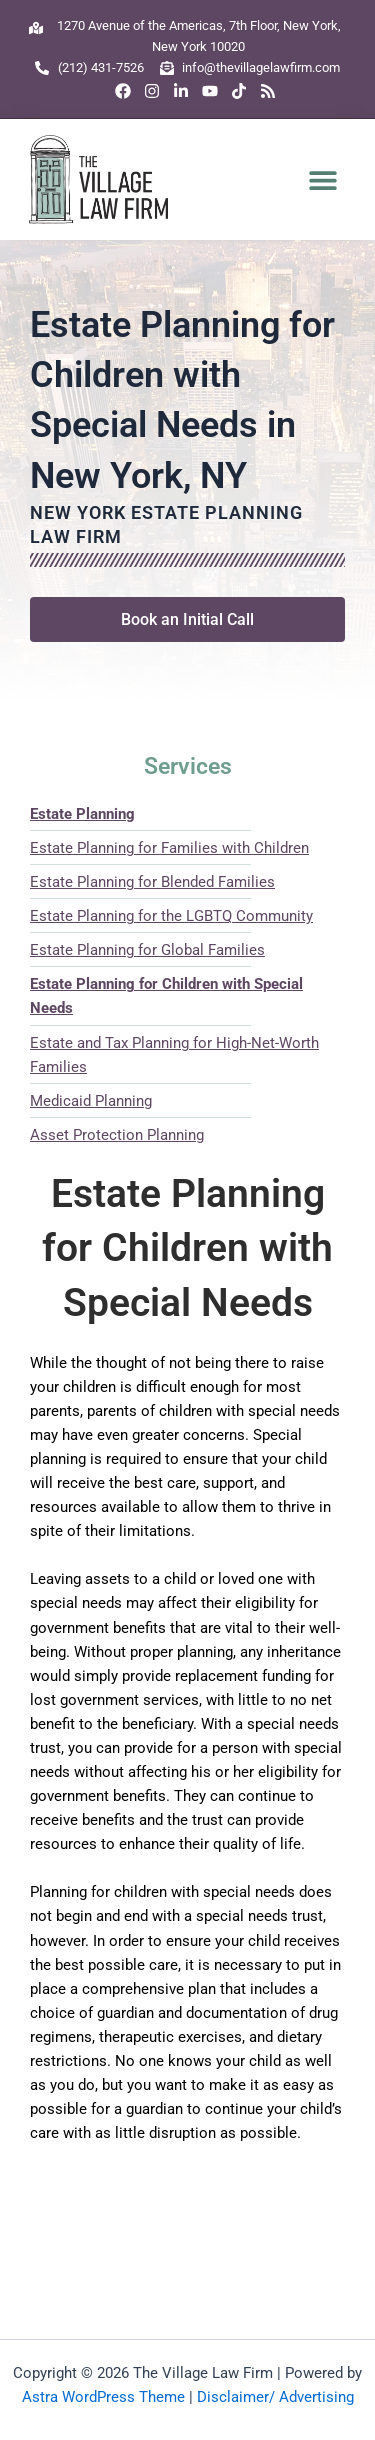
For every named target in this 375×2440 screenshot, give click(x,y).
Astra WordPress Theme (103, 2397)
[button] (323, 179)
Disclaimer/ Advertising (275, 2397)
